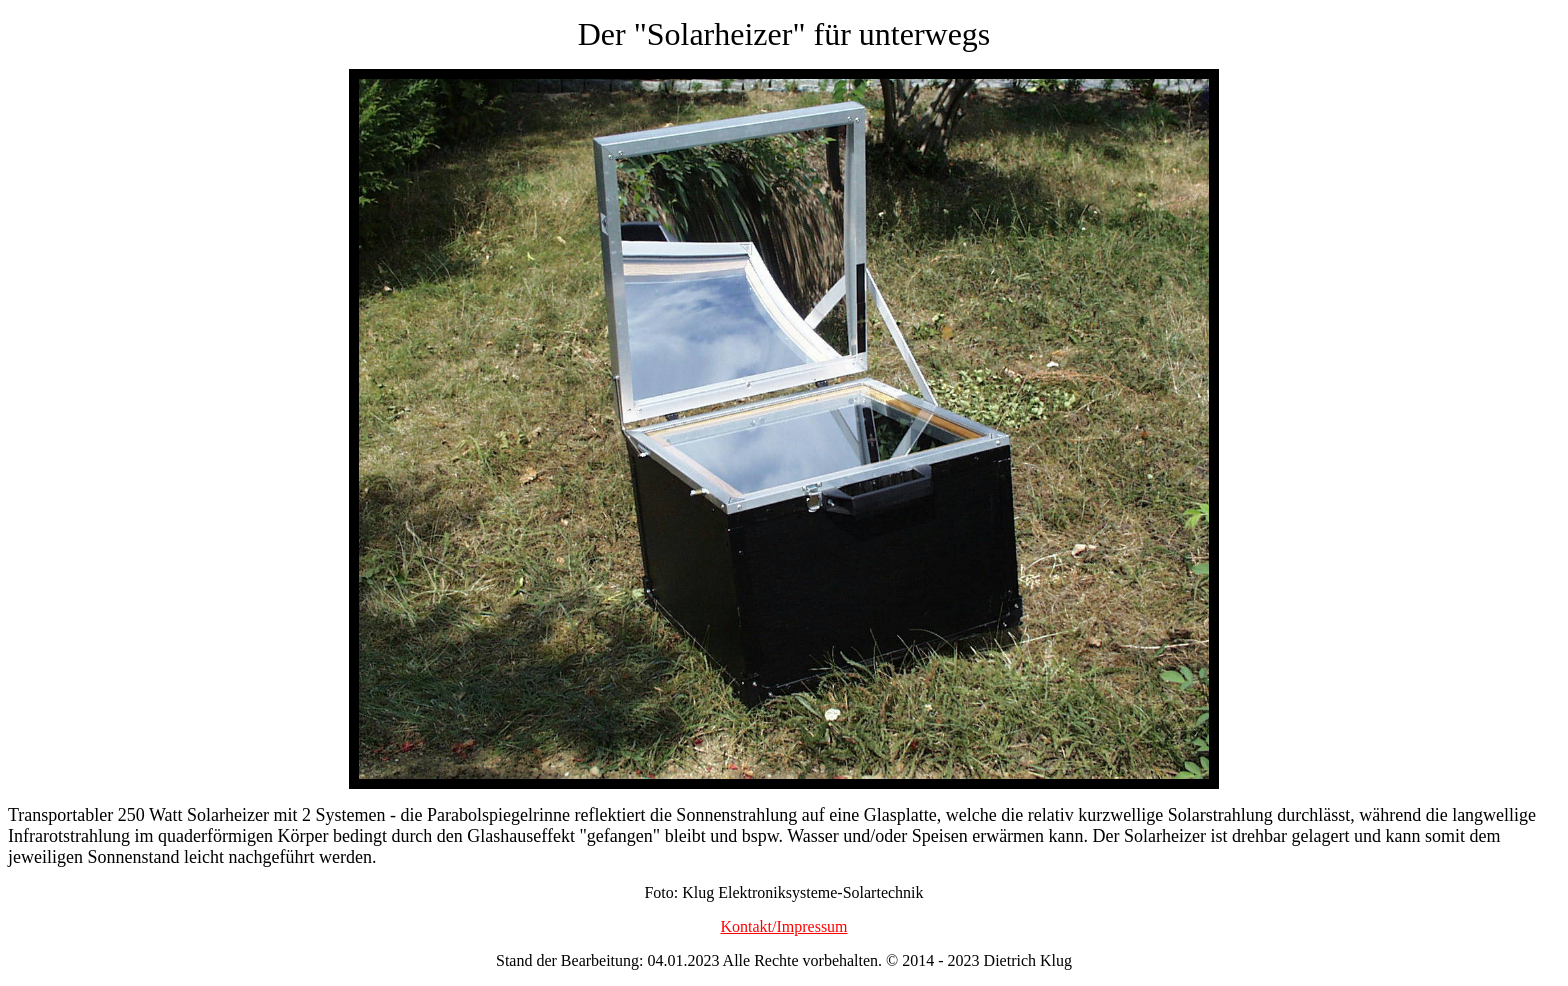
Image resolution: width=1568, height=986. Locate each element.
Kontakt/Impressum (783, 926)
